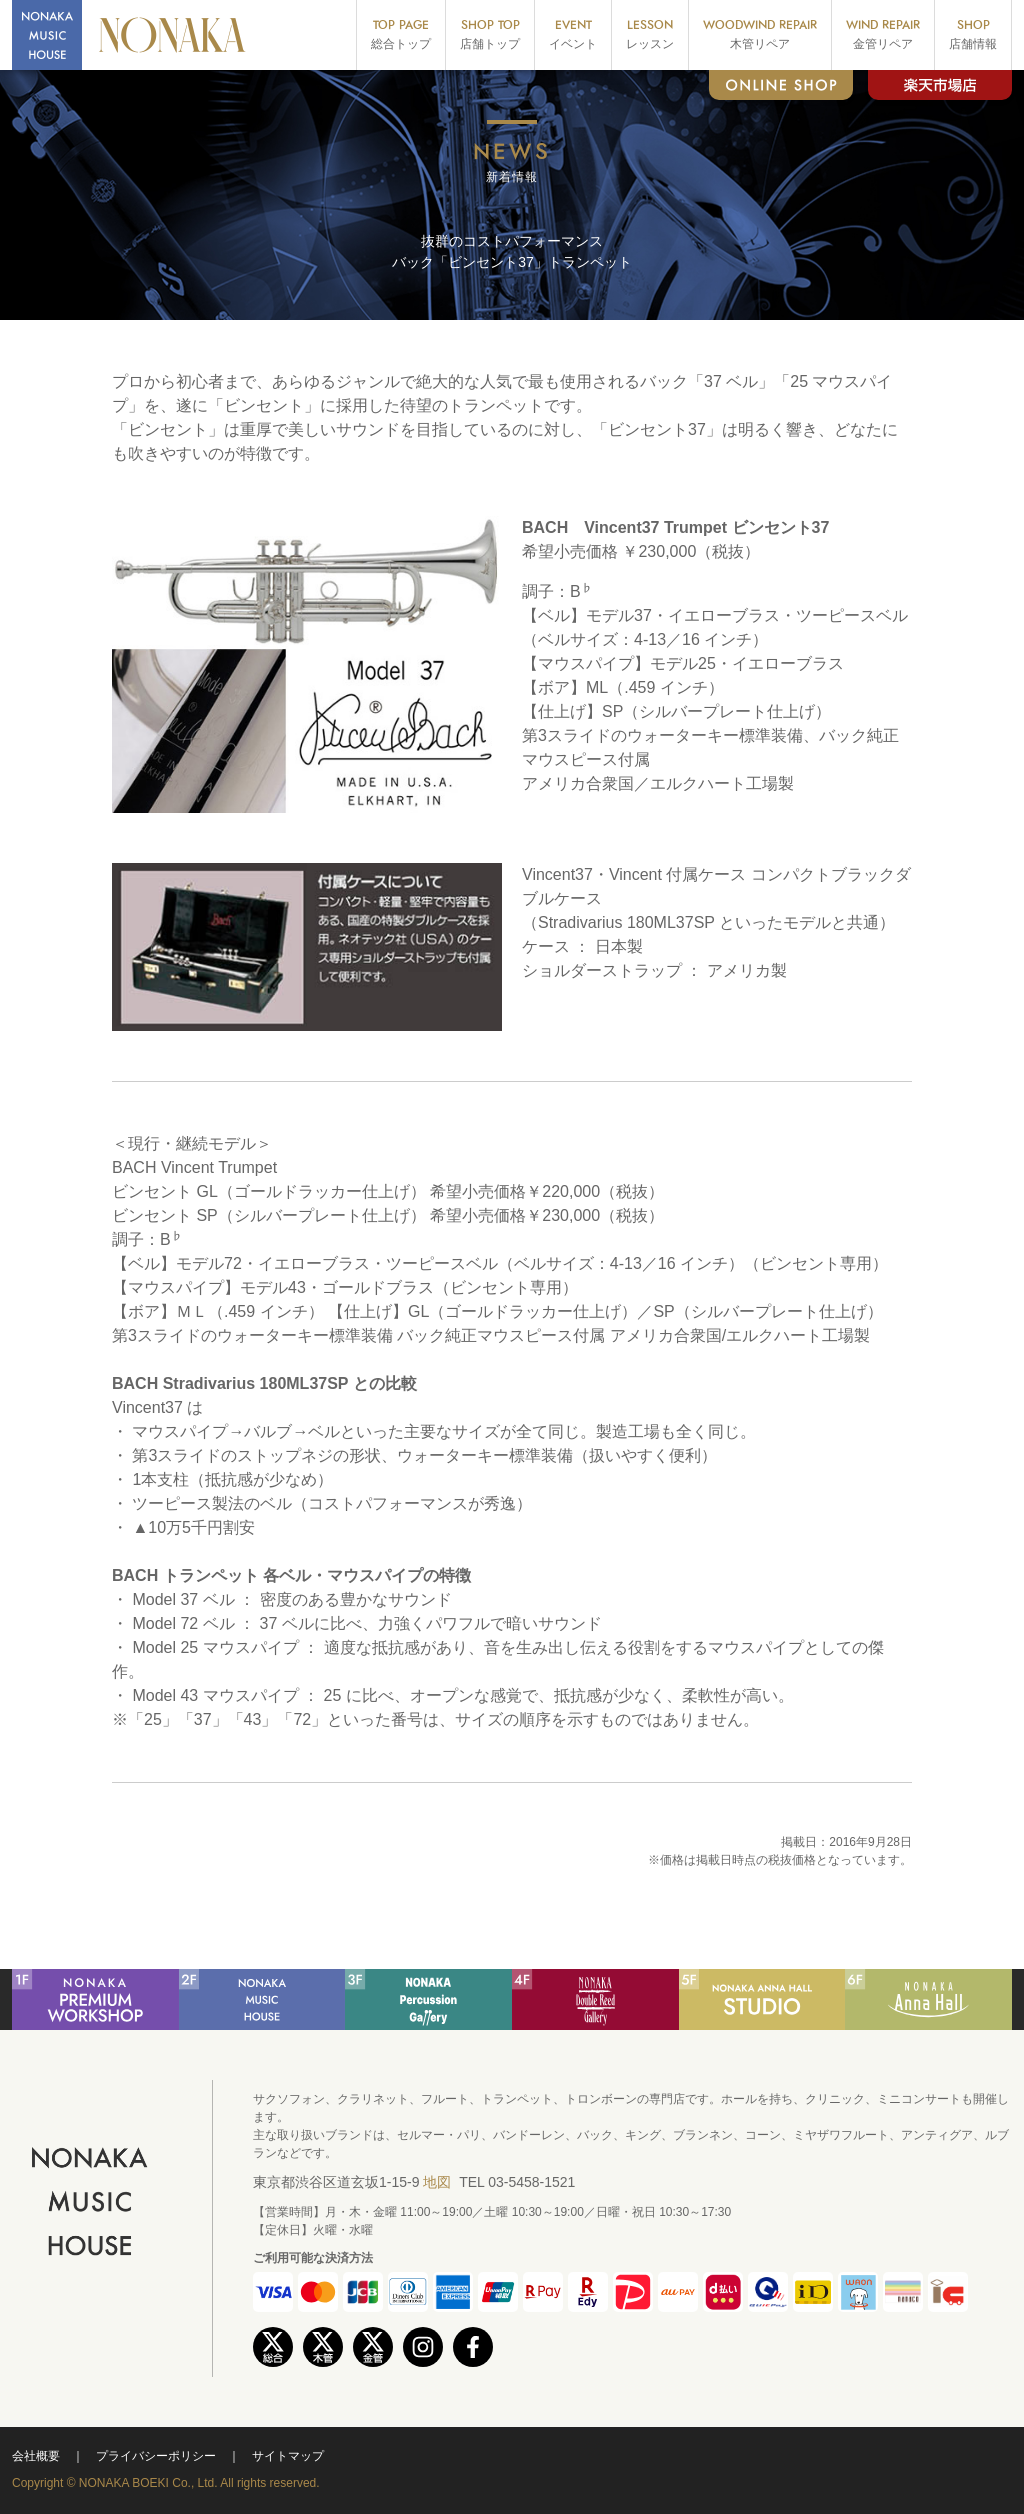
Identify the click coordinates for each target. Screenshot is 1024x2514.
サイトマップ (288, 2456)
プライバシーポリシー (156, 2456)
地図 (437, 2182)
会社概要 (36, 2456)
